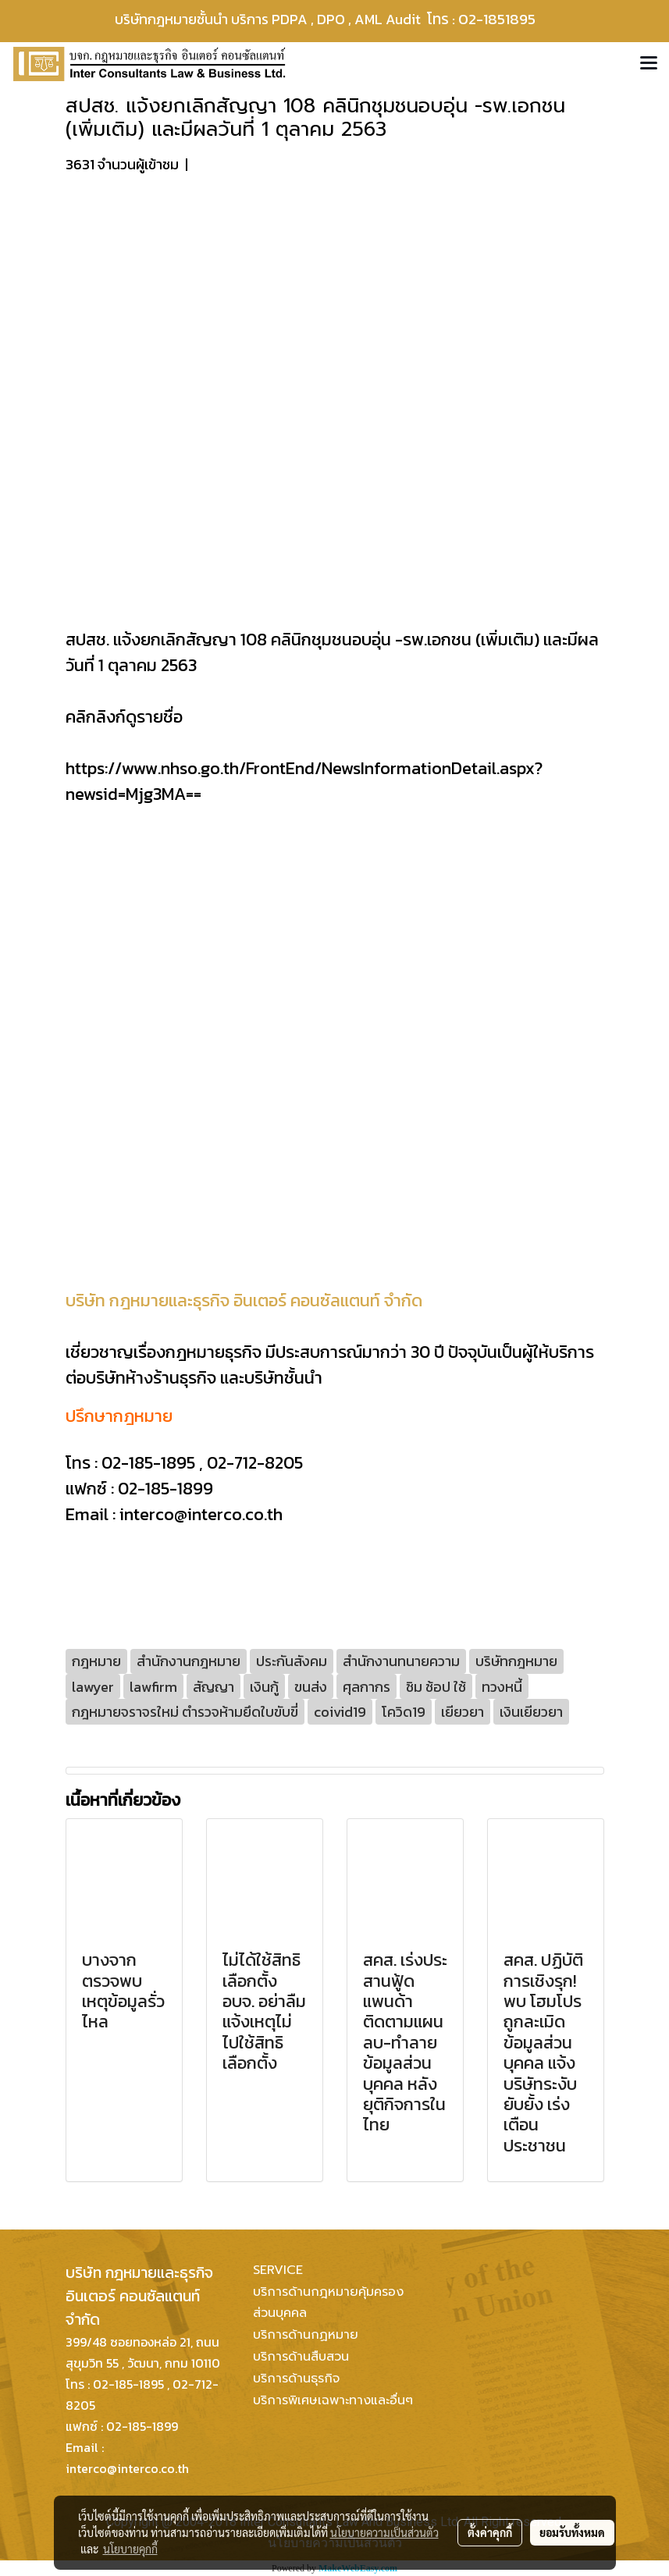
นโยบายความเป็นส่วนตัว (384, 2532)
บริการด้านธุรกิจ (296, 2378)
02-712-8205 (255, 1463)
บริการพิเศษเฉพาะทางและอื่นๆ (333, 2400)
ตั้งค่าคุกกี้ (490, 2532)
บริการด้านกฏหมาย (305, 2335)
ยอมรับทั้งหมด (572, 2532)
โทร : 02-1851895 (490, 19)
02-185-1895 (148, 1463)
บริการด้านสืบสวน (301, 2356)
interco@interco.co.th (201, 1514)
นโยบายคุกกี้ (130, 2549)
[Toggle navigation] (649, 64)
